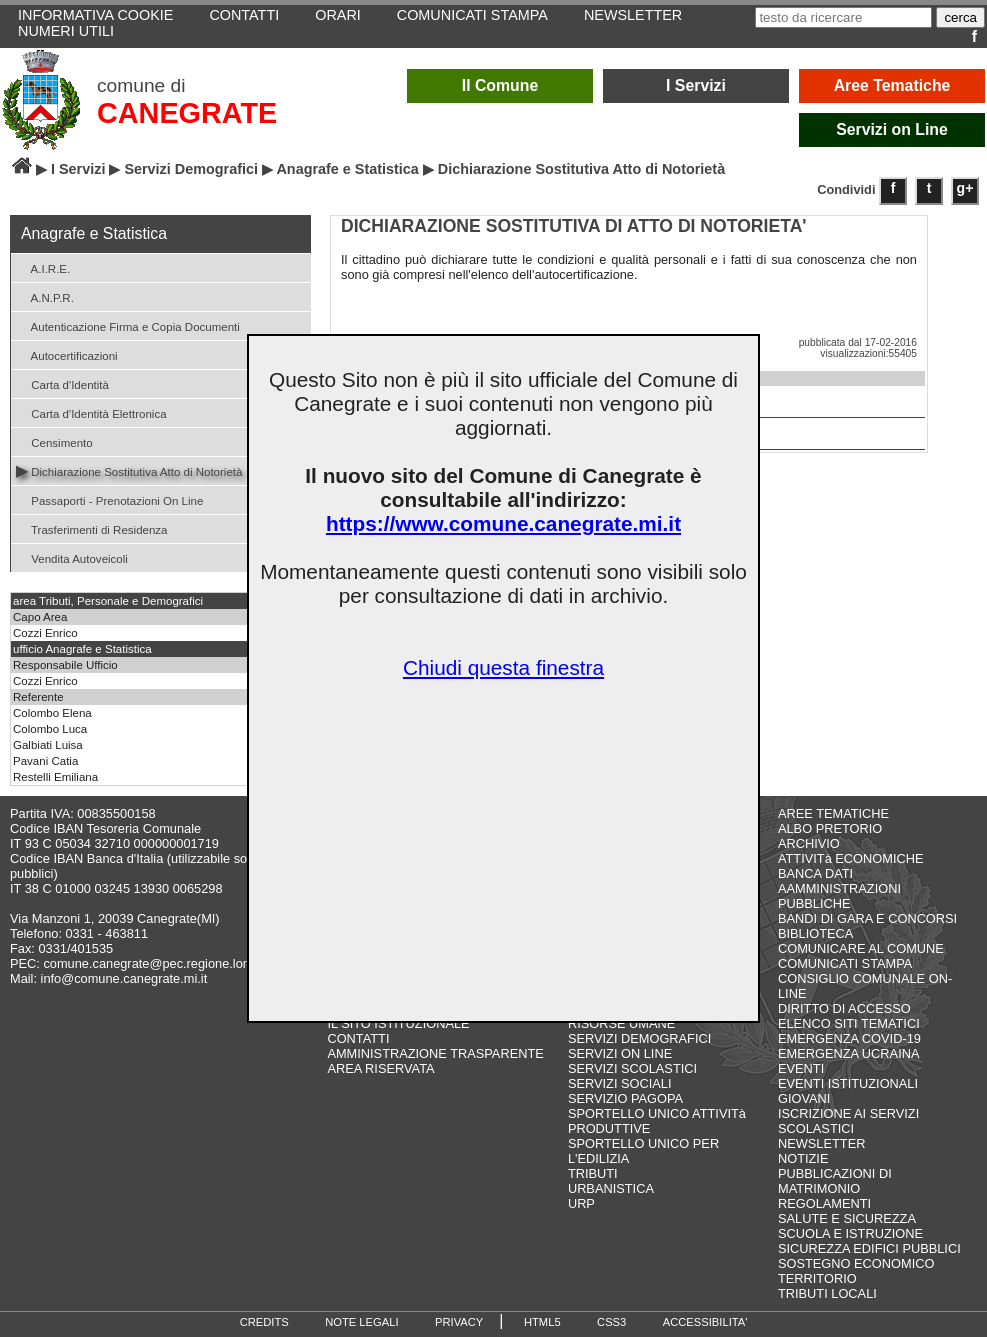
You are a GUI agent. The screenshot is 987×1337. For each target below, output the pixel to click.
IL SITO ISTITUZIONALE (398, 1023)
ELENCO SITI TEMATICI (849, 1023)
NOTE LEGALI (361, 1322)
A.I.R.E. (43, 267)
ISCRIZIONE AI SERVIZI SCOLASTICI (848, 1121)
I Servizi (696, 85)
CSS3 (611, 1322)
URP (581, 1203)
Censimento (54, 441)
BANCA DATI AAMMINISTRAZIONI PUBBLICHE (839, 888)
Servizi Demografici (191, 169)
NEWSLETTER (821, 1143)
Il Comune (500, 85)
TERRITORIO (817, 1278)
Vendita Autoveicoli (72, 557)
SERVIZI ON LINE (620, 1053)
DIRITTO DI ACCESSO (844, 1008)
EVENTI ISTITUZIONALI (848, 1083)
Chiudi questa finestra (503, 667)
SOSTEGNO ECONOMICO (856, 1263)
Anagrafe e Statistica (347, 169)
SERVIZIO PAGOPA (625, 1098)
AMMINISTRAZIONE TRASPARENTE (435, 1053)
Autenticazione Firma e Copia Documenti (128, 325)
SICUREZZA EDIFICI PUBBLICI (869, 1248)
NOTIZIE (803, 1158)
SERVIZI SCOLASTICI (632, 1068)
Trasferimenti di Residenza (92, 528)
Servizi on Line (892, 129)
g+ (965, 188)
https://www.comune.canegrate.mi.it (503, 523)
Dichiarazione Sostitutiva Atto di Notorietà (129, 470)
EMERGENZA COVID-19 (849, 1038)
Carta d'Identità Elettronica (91, 412)
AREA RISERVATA (380, 1068)
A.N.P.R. (45, 296)
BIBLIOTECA (815, 933)
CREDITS (264, 1322)
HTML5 (542, 1322)
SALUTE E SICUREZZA (847, 1218)
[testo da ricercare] (843, 17)
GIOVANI (804, 1098)
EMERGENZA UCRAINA (849, 1053)
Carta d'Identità (62, 383)
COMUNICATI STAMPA (845, 963)
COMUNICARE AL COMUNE (861, 948)
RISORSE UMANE (621, 1023)
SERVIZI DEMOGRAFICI (639, 1038)
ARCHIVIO (809, 843)
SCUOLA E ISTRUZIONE (850, 1233)
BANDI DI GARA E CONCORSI (867, 918)
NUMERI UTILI (66, 31)
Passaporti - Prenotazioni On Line (109, 499)
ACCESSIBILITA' (705, 1322)
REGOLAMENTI (824, 1203)
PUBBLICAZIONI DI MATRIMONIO (835, 1181)
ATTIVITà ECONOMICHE (851, 858)
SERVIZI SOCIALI (620, 1083)
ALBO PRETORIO (830, 828)
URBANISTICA (611, 1188)
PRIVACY (459, 1322)
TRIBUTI (593, 1173)
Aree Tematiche (892, 85)
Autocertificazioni (67, 354)
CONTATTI (358, 1038)
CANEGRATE (187, 113)
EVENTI (801, 1068)
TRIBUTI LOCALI (827, 1293)
